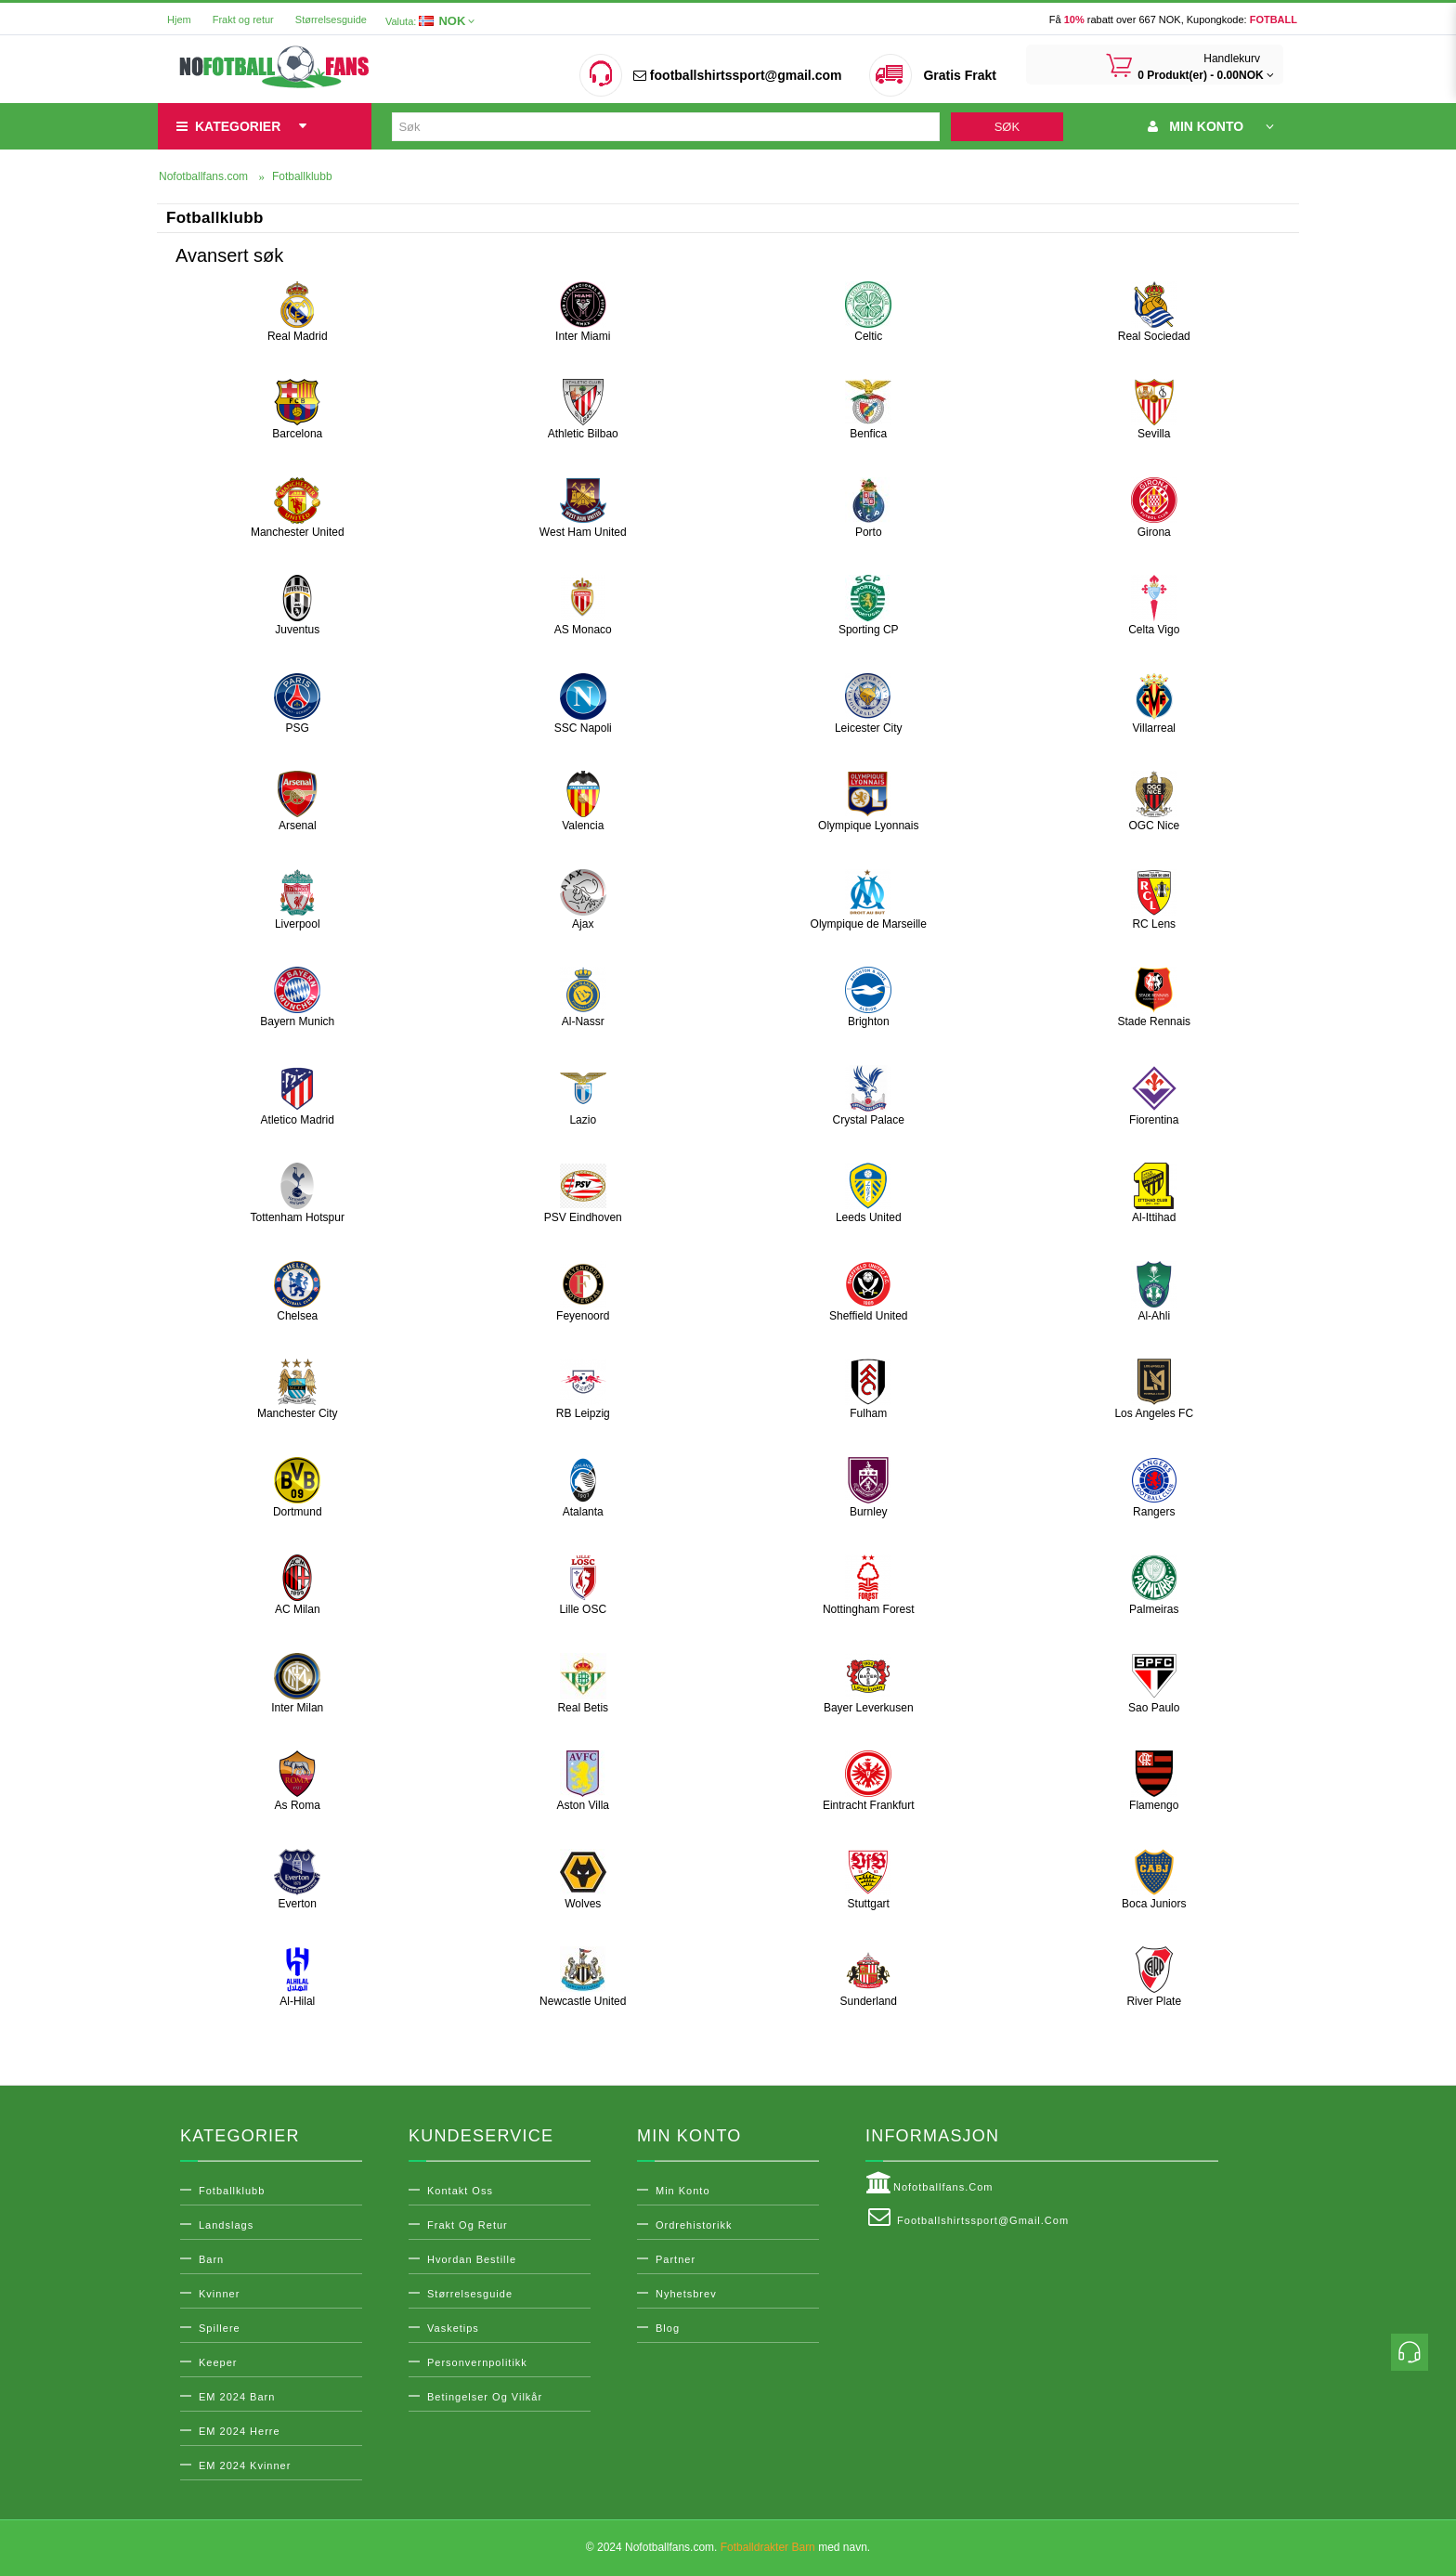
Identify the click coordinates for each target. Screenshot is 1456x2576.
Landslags (226, 2225)
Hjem (179, 19)
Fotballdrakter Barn (768, 2547)
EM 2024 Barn (237, 2396)
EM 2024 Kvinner (245, 2465)
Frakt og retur (243, 19)
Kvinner (219, 2293)
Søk (1007, 127)
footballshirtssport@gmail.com (737, 75)
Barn (211, 2259)
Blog (668, 2328)
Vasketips (453, 2328)
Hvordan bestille (471, 2259)
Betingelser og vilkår (484, 2396)
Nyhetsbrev (686, 2293)
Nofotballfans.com (929, 2183)
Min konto (683, 2190)
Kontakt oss (460, 2190)
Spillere (219, 2328)
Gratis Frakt (959, 75)
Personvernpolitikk (477, 2362)
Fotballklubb (232, 2190)
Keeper (218, 2362)
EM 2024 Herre (239, 2431)
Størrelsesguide (331, 19)
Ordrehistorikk (694, 2225)
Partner (676, 2259)
